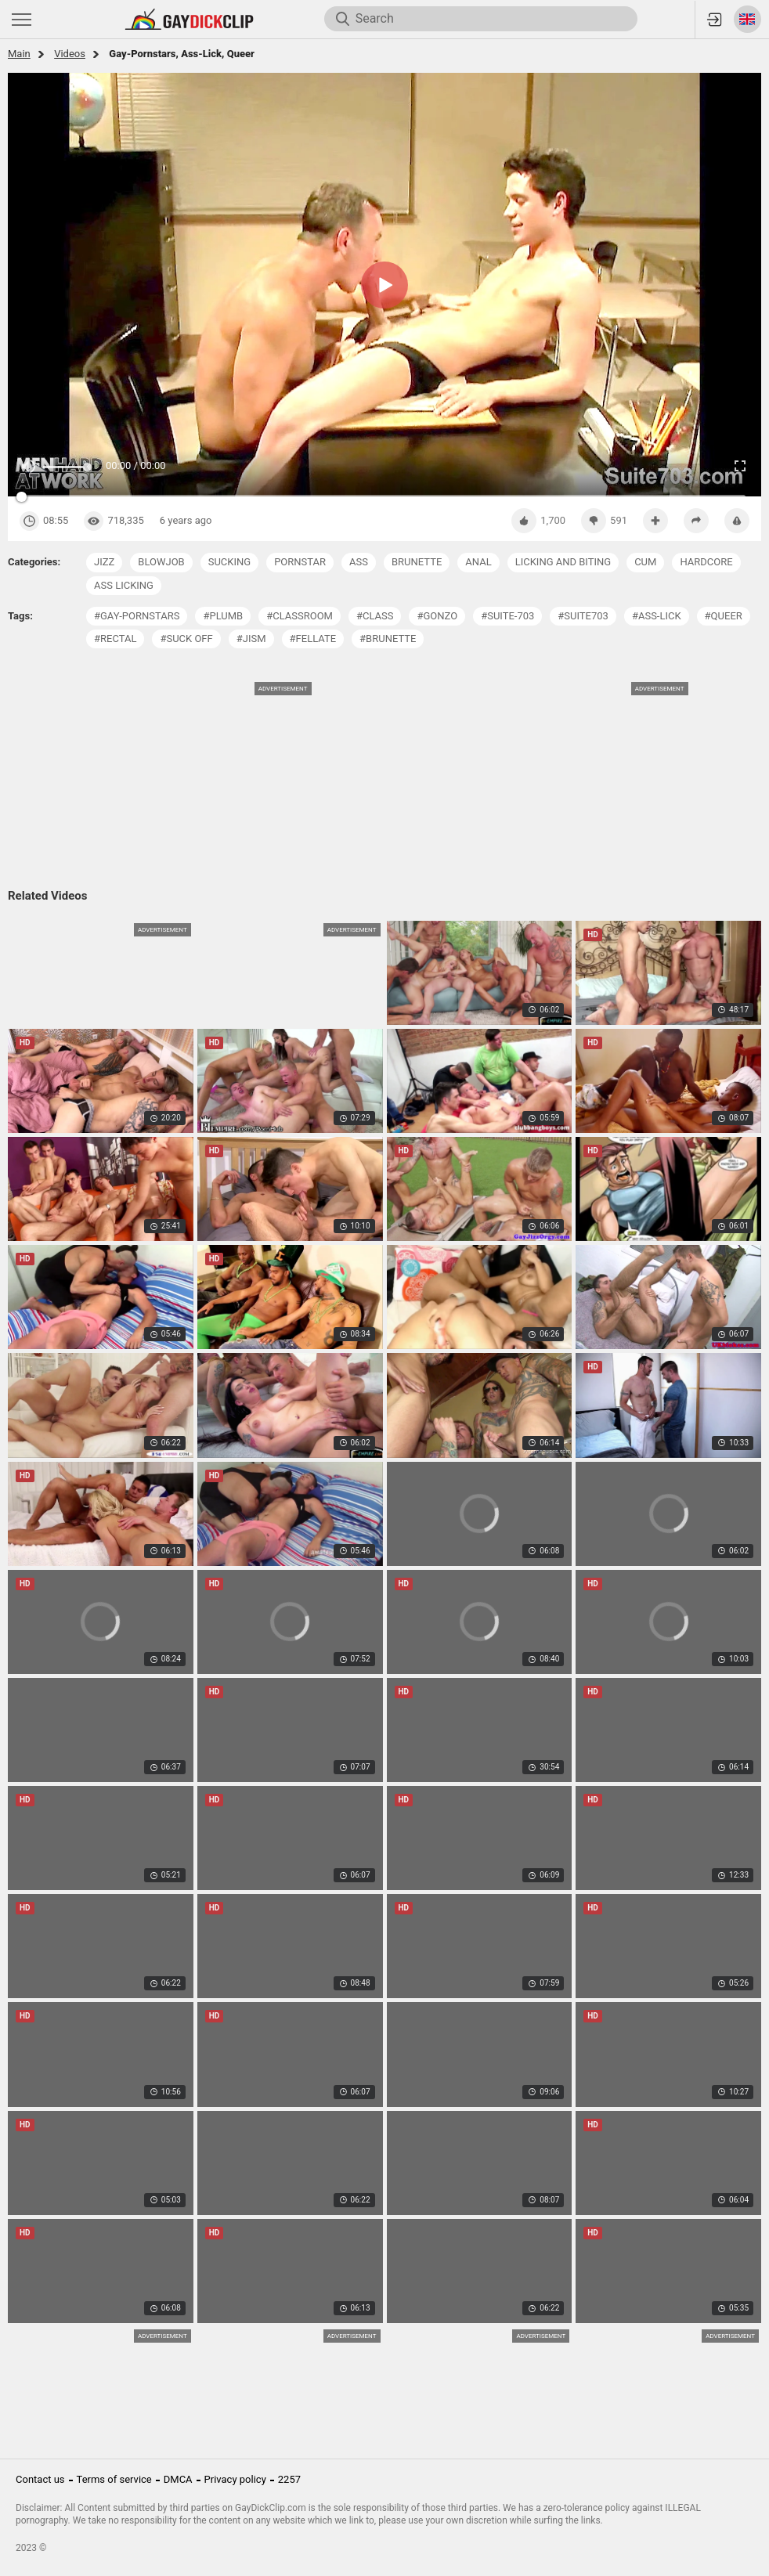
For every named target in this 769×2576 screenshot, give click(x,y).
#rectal (115, 638)
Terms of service (114, 2479)
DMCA (178, 2479)
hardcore (706, 562)
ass (358, 562)
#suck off (186, 638)
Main (19, 54)
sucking (229, 562)
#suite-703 (507, 616)
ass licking (123, 585)
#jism (251, 638)
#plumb (223, 616)
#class (375, 616)
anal (478, 562)
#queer (723, 616)
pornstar (300, 562)
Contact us (40, 2479)
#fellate (313, 638)
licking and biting (563, 562)
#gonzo (437, 616)
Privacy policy (235, 2479)
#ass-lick (656, 616)
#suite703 (583, 616)
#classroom (299, 616)
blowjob (161, 562)
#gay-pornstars (136, 616)
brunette (417, 562)
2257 (289, 2479)
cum (645, 562)
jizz (104, 562)
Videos (69, 54)
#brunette (387, 638)
